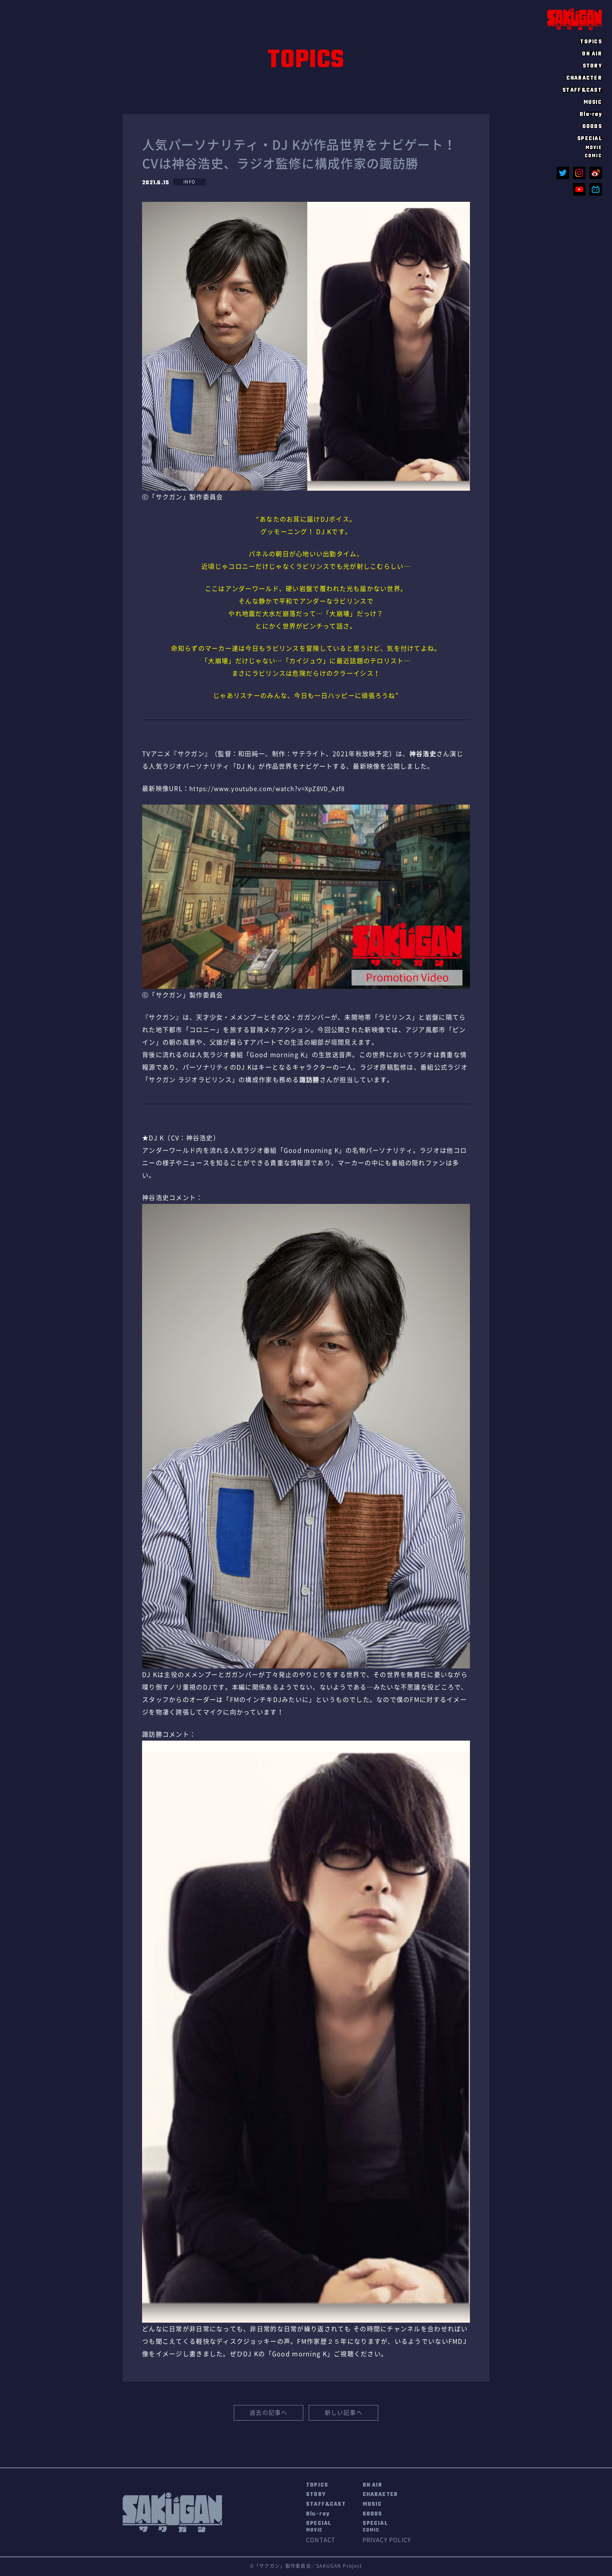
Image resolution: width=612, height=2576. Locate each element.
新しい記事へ (343, 2413)
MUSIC (593, 102)
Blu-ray (591, 114)
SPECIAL (320, 2529)
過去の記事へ (268, 2413)
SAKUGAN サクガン (574, 19)
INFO (190, 182)
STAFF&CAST (582, 89)
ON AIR (592, 53)
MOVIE (593, 147)
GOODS (592, 126)
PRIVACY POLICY (395, 2542)
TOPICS (591, 41)
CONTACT (322, 2542)
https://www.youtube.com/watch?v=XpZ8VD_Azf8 (273, 788)
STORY (592, 65)
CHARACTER (584, 77)
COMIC (593, 155)
